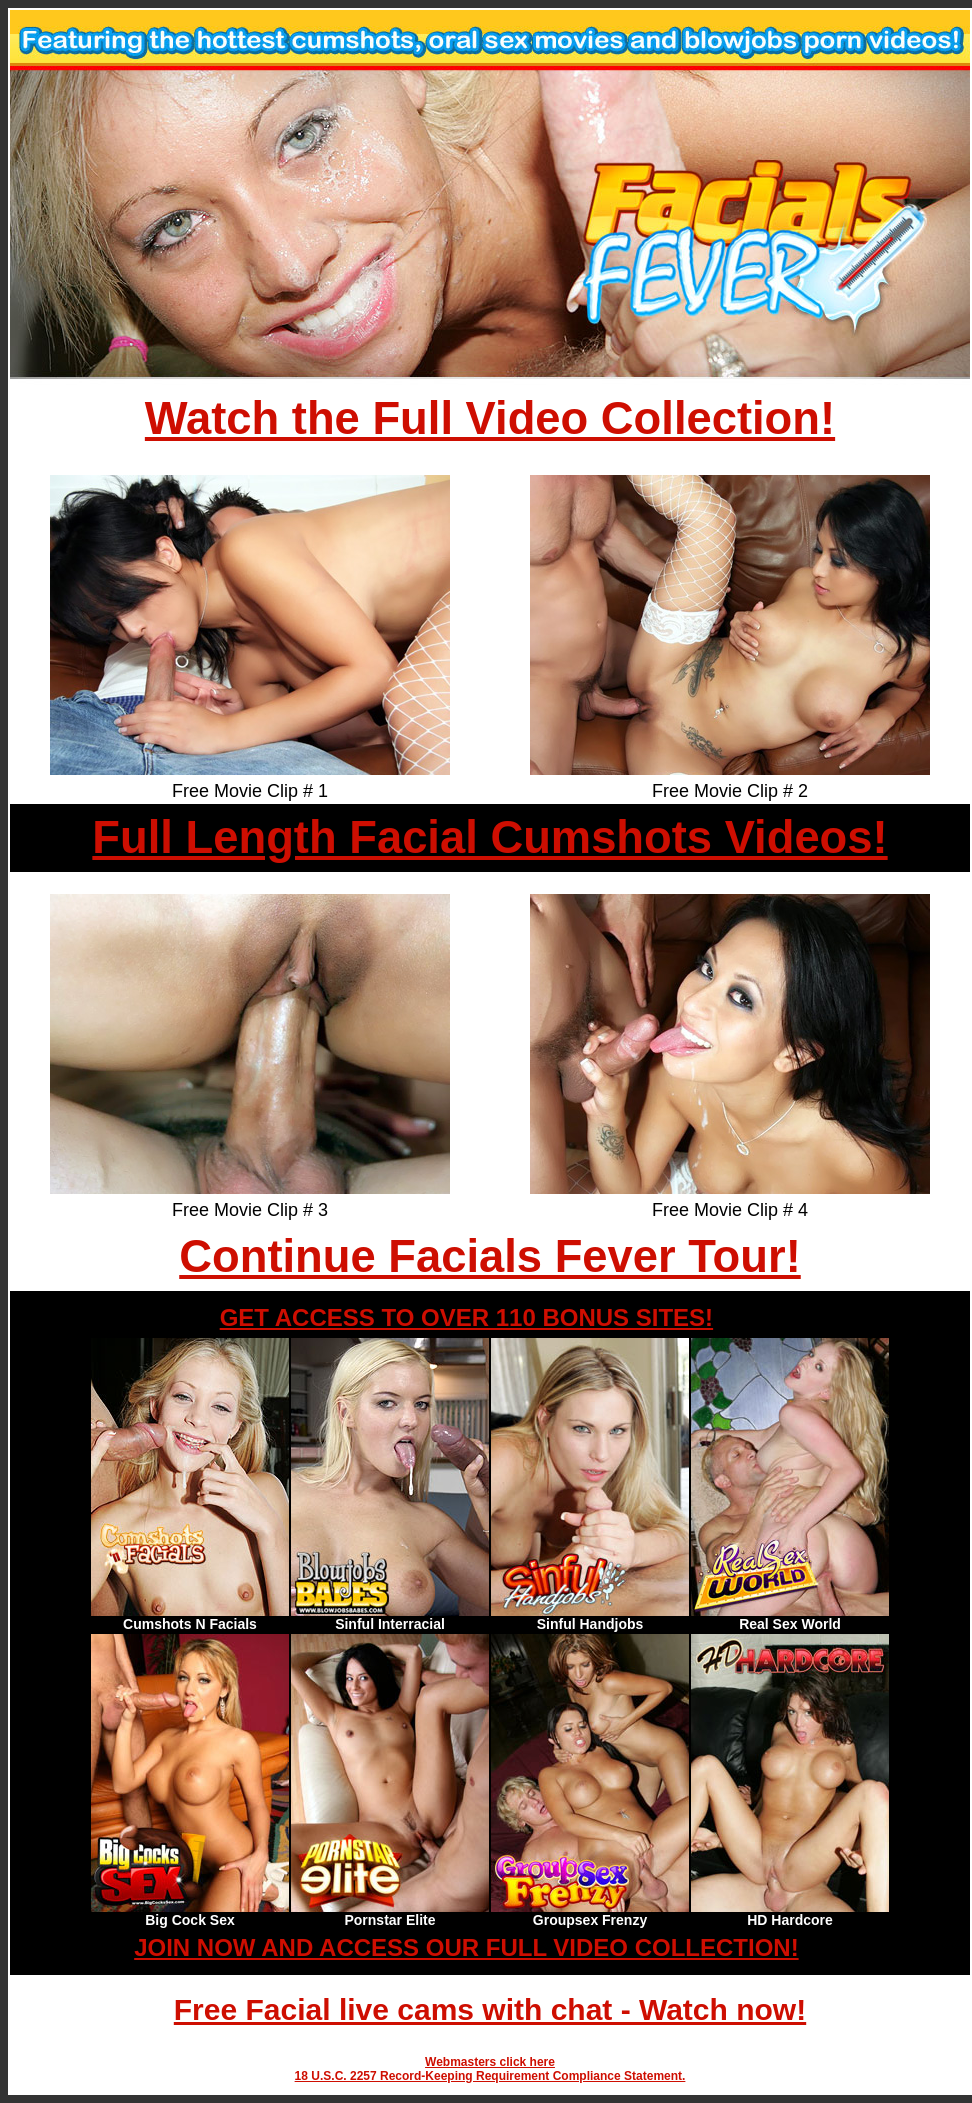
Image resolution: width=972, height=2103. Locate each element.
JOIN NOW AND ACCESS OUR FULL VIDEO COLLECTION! (466, 1947)
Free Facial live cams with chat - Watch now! (490, 2009)
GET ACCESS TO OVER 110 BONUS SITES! (466, 1317)
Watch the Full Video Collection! (490, 418)
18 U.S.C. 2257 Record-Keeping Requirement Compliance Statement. (490, 2076)
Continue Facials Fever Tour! (489, 1256)
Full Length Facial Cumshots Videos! (489, 837)
